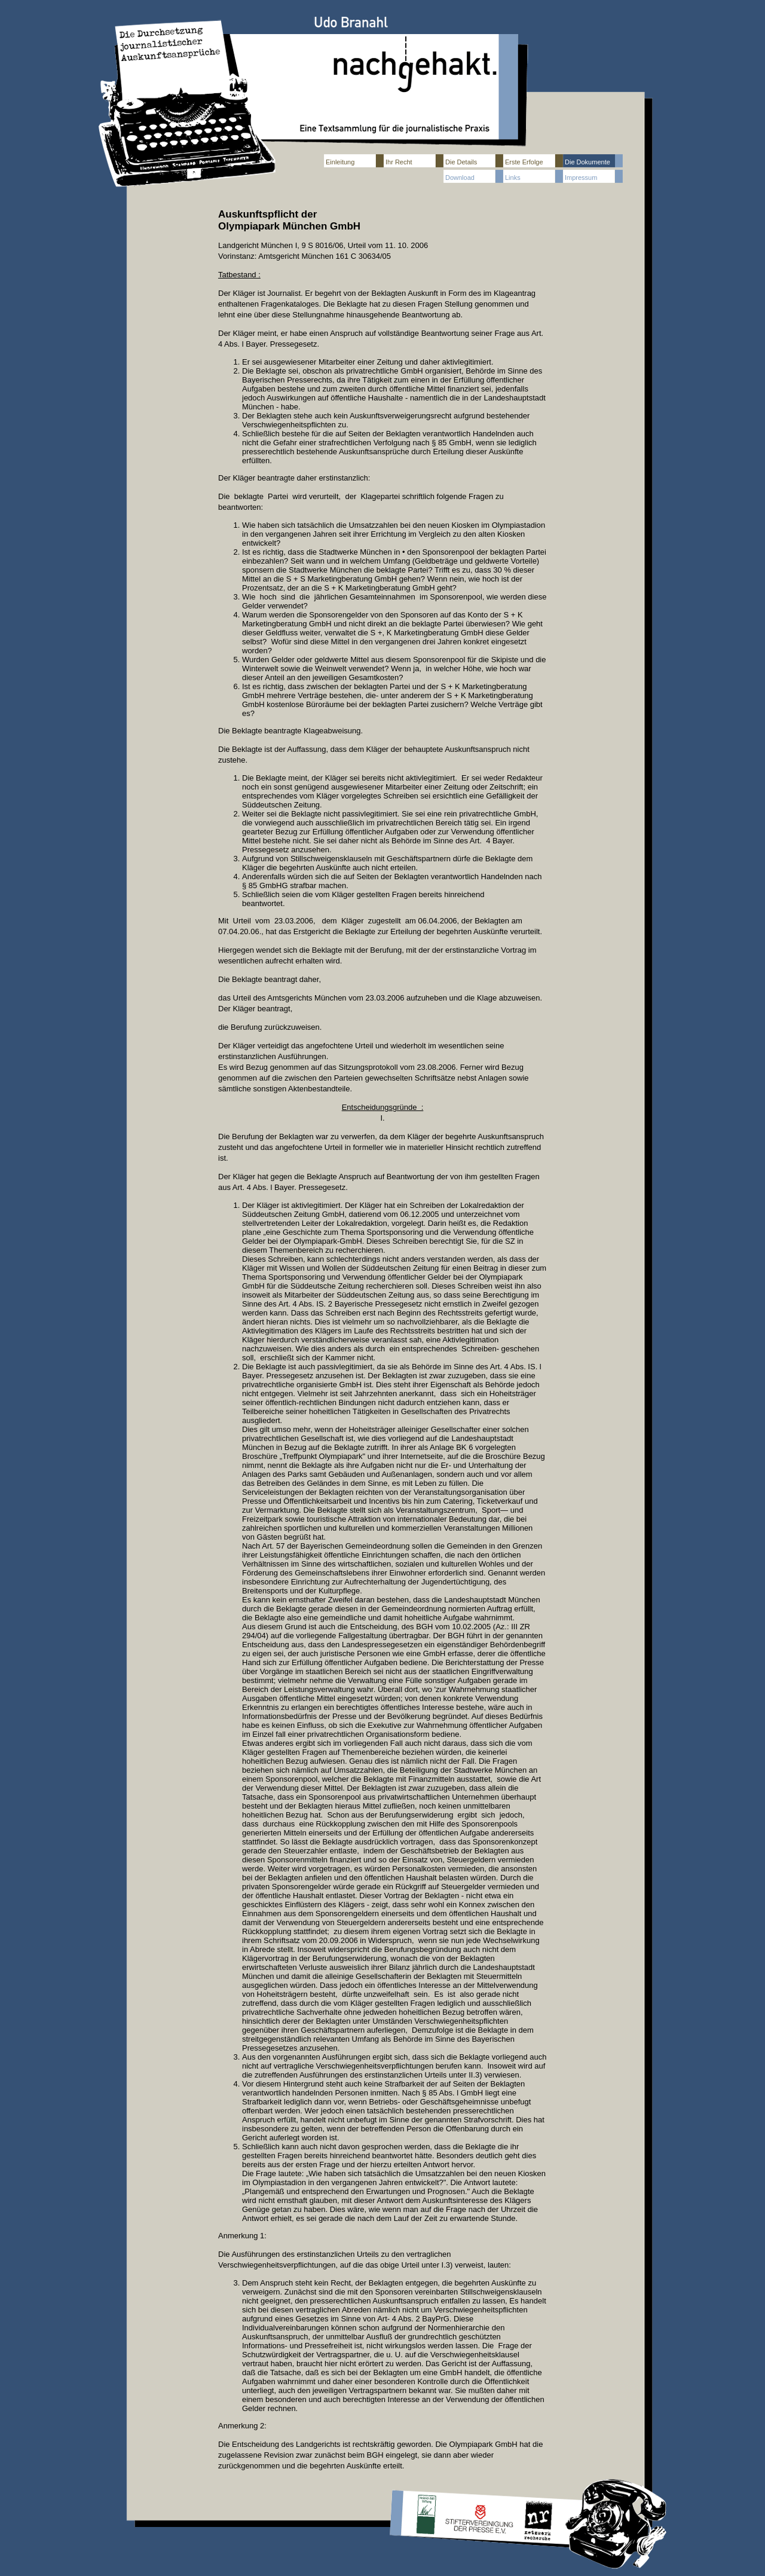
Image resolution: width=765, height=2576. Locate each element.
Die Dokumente (587, 162)
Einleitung (340, 162)
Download (460, 177)
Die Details (461, 162)
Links (513, 177)
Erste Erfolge (524, 162)
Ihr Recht (398, 162)
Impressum (581, 177)
